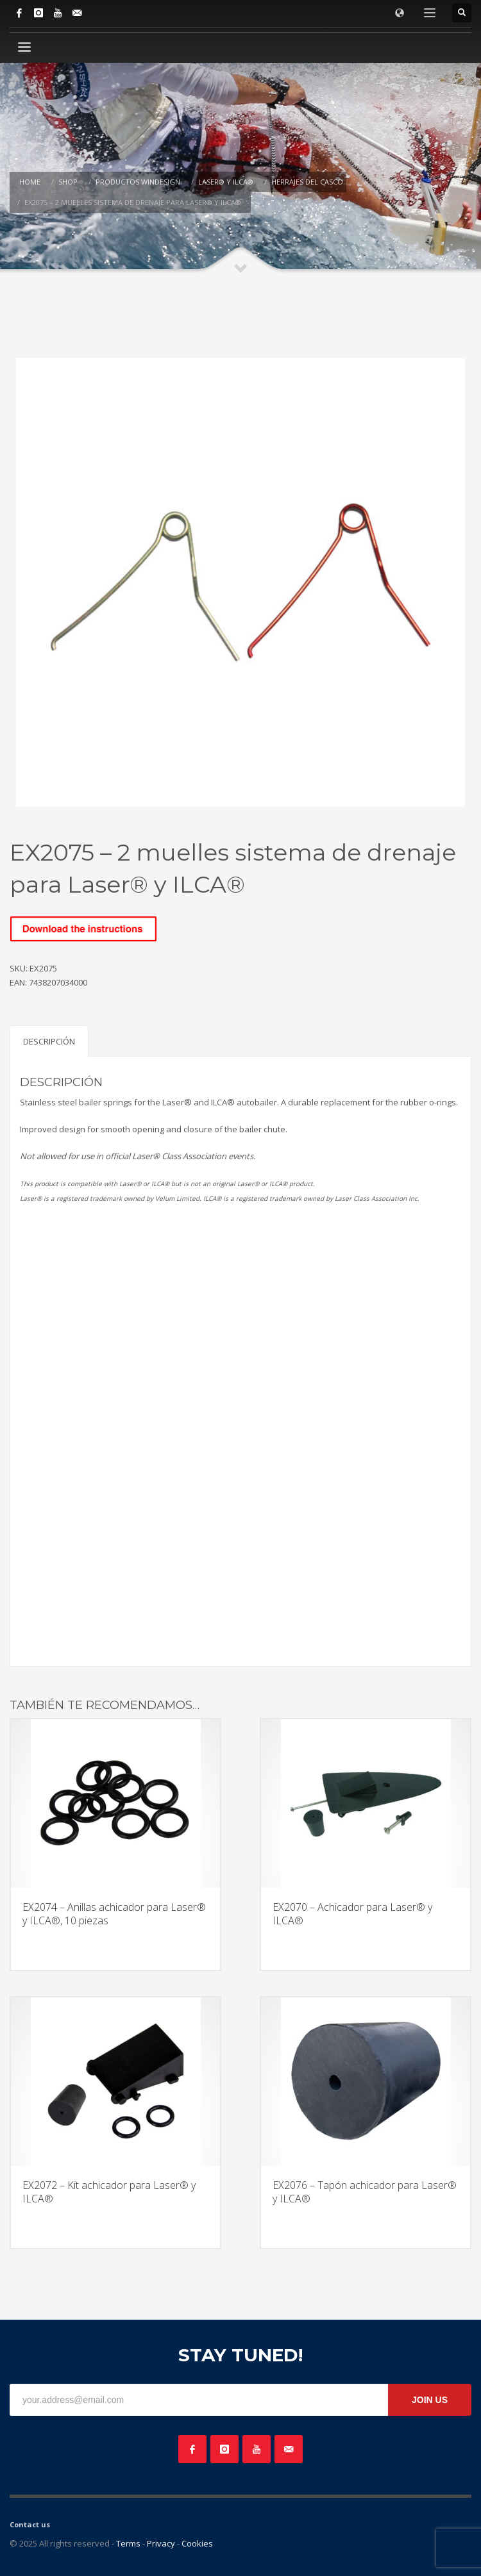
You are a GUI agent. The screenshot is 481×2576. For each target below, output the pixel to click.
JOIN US (430, 2400)
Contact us (30, 2524)
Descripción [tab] (49, 1041)
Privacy (161, 2543)
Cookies (197, 2543)
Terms (128, 2543)
